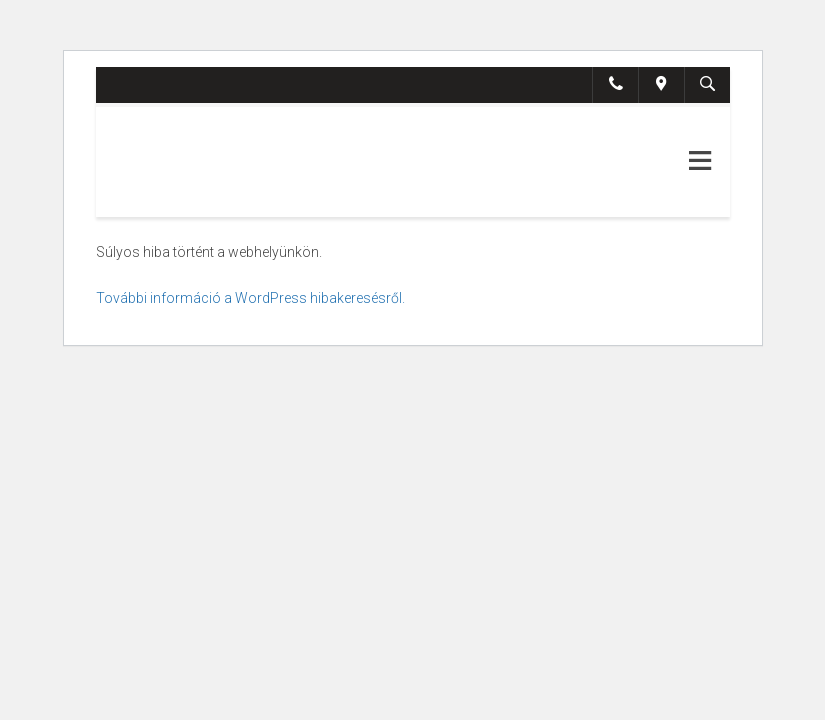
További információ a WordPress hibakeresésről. (250, 298)
